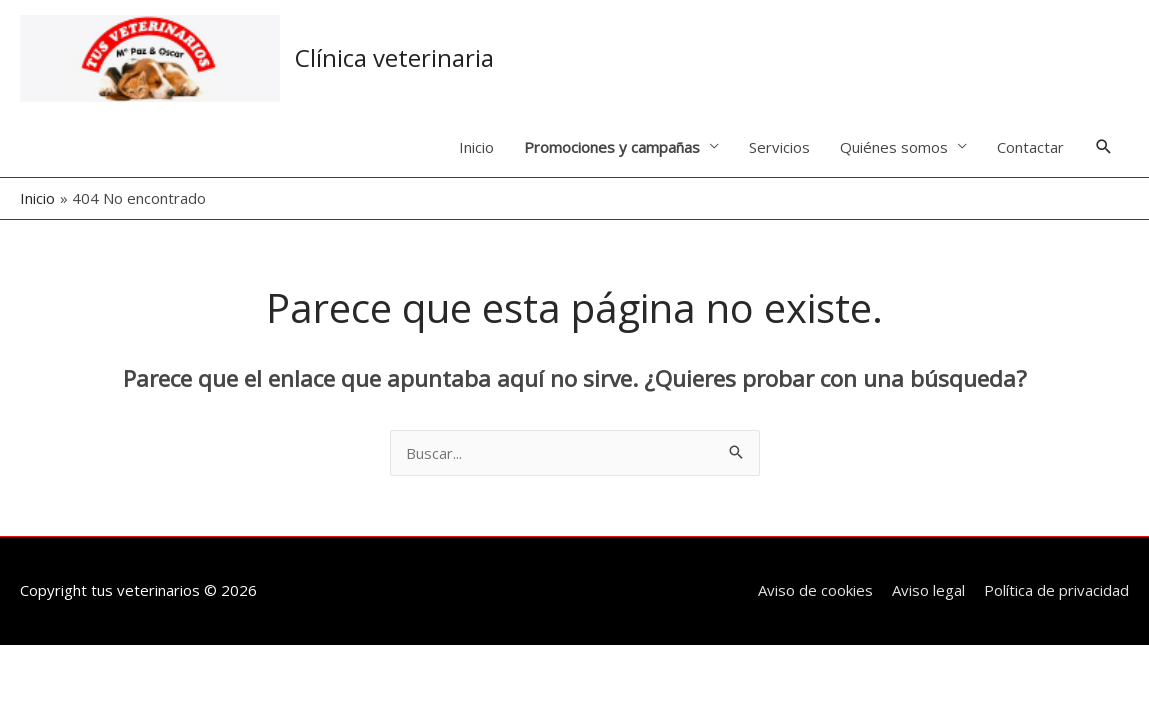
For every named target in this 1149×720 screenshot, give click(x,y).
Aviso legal (928, 590)
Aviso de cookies (815, 590)
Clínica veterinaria (394, 57)
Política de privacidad (1056, 590)
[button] (1104, 147)
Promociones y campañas (612, 147)
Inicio (476, 147)
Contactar (1030, 147)
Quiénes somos (894, 147)
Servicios (779, 147)
